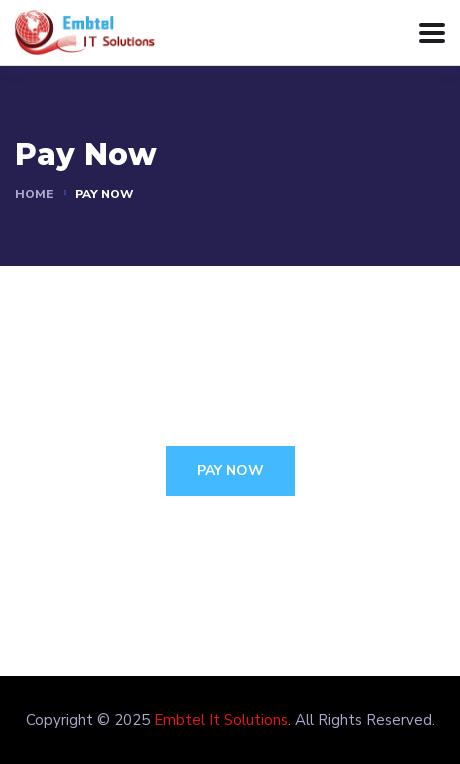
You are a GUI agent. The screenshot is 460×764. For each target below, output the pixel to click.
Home (34, 194)
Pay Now (230, 470)
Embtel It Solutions (221, 720)
